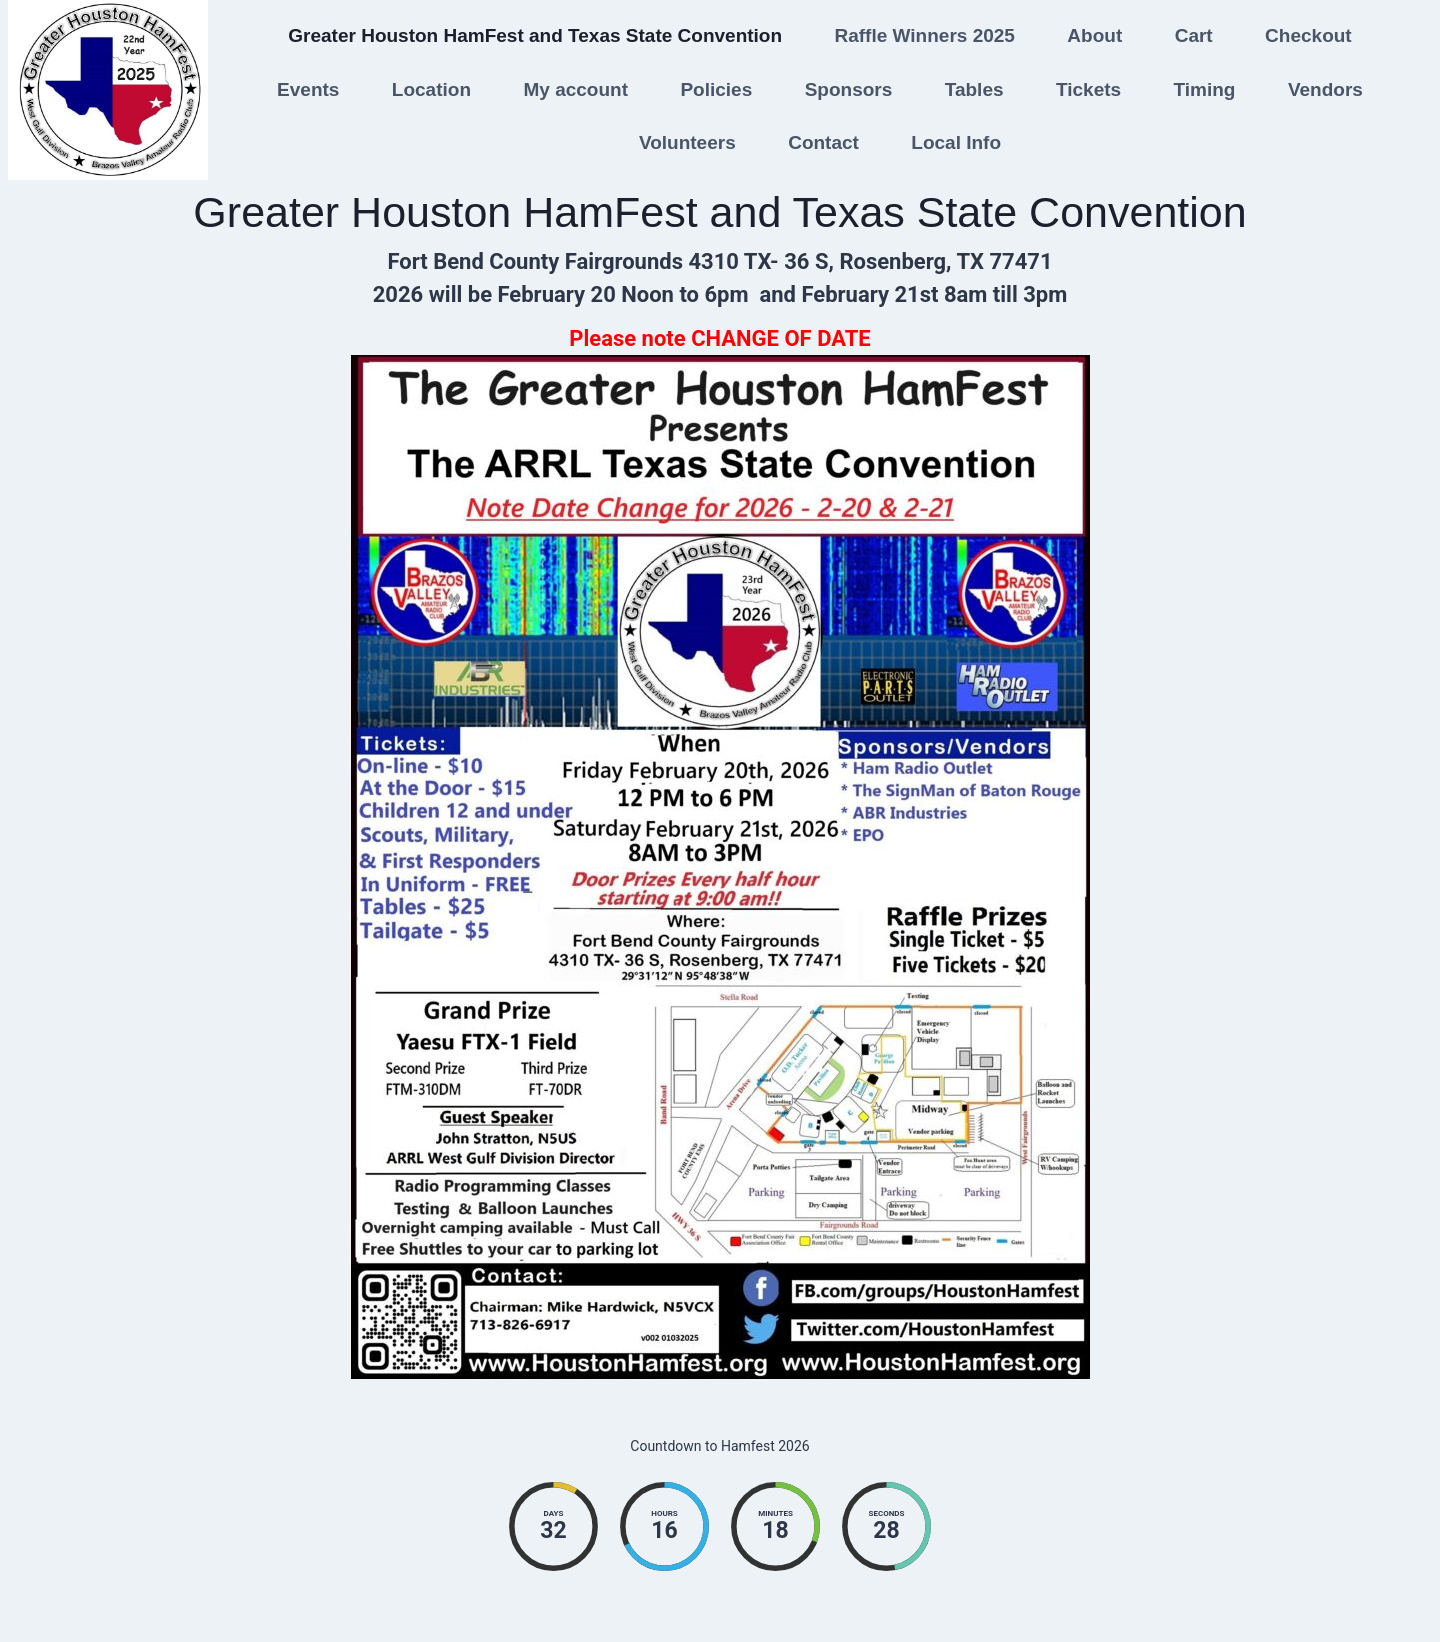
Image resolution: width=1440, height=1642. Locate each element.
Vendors (1325, 89)
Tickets (1088, 89)
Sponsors (849, 89)
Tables (974, 89)
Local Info (956, 142)
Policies (716, 89)
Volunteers (687, 142)
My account (575, 89)
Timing (1205, 89)
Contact (823, 142)
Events (308, 89)
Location (431, 89)
